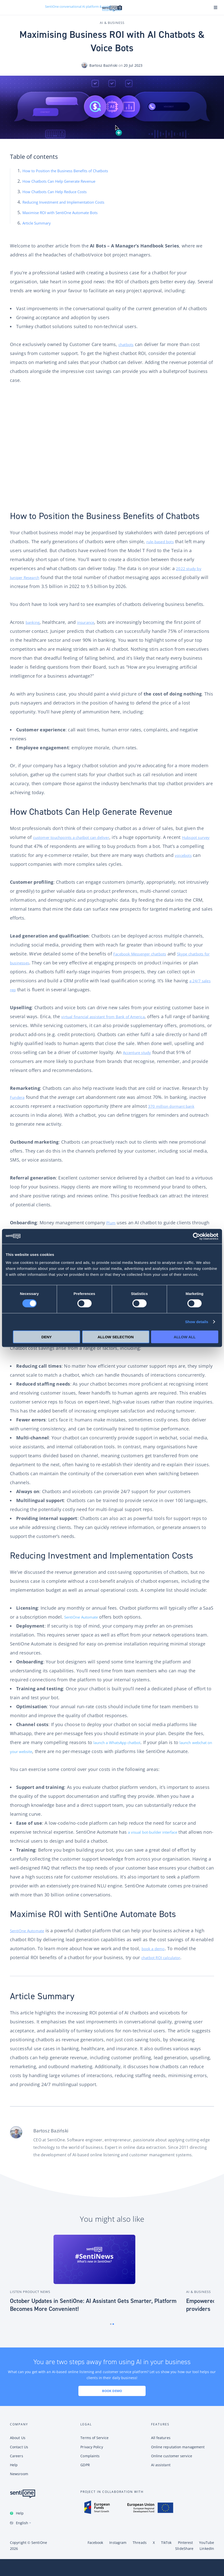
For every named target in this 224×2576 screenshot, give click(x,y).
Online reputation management (178, 2463)
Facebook (95, 2559)
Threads (140, 2559)
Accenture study (182, 1052)
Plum (111, 1223)
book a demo (156, 1957)
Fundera (19, 1097)
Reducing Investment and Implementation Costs (72, 202)
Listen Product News (30, 2300)
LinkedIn (207, 2565)
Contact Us (19, 2463)
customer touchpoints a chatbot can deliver (80, 837)
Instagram (117, 2559)
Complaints (90, 2472)
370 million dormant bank (176, 1106)
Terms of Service (94, 2454)
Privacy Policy (91, 2463)
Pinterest (185, 2559)
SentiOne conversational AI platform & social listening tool (112, 8)
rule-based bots (163, 541)
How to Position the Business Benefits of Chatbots (75, 171)
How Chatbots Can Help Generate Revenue (67, 181)
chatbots (127, 344)
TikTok (166, 2559)
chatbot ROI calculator (165, 1966)
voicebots (20, 864)
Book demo (112, 2407)
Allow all (185, 1337)
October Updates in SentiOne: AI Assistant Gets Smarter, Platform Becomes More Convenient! (52, 2318)
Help (20, 2530)
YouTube (206, 2559)
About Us (17, 2454)
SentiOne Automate (85, 1617)
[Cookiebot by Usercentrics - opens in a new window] (196, 1236)
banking (34, 622)
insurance (90, 622)
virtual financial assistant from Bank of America (112, 1016)
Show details (196, 1322)
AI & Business (112, 22)
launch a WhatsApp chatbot (123, 1742)
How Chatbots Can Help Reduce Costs (61, 191)
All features (160, 2454)
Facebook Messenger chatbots (145, 954)
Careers (16, 2472)
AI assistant (160, 2481)
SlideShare (184, 2565)
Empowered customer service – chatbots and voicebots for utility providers (157, 2318)
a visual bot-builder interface (159, 1841)
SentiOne (39, 2559)
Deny (46, 1337)
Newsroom (19, 2490)
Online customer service (171, 2472)
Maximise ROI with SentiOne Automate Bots (68, 212)
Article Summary (39, 223)
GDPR (85, 2481)
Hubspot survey (27, 846)
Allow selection (116, 1337)
